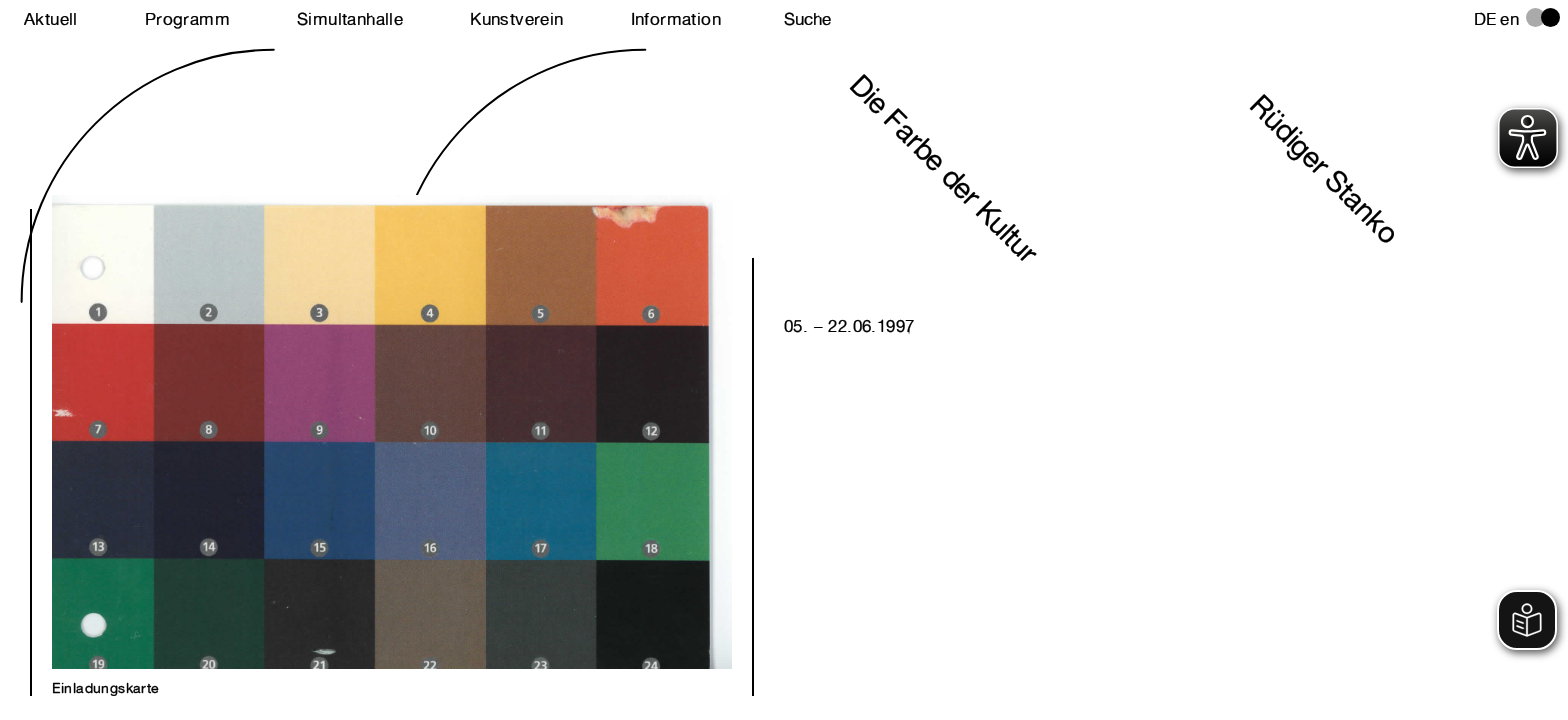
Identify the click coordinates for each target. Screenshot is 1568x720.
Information (676, 19)
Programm (187, 19)
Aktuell (51, 19)
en (1509, 19)
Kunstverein (516, 19)
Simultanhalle (350, 19)
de (1485, 19)
